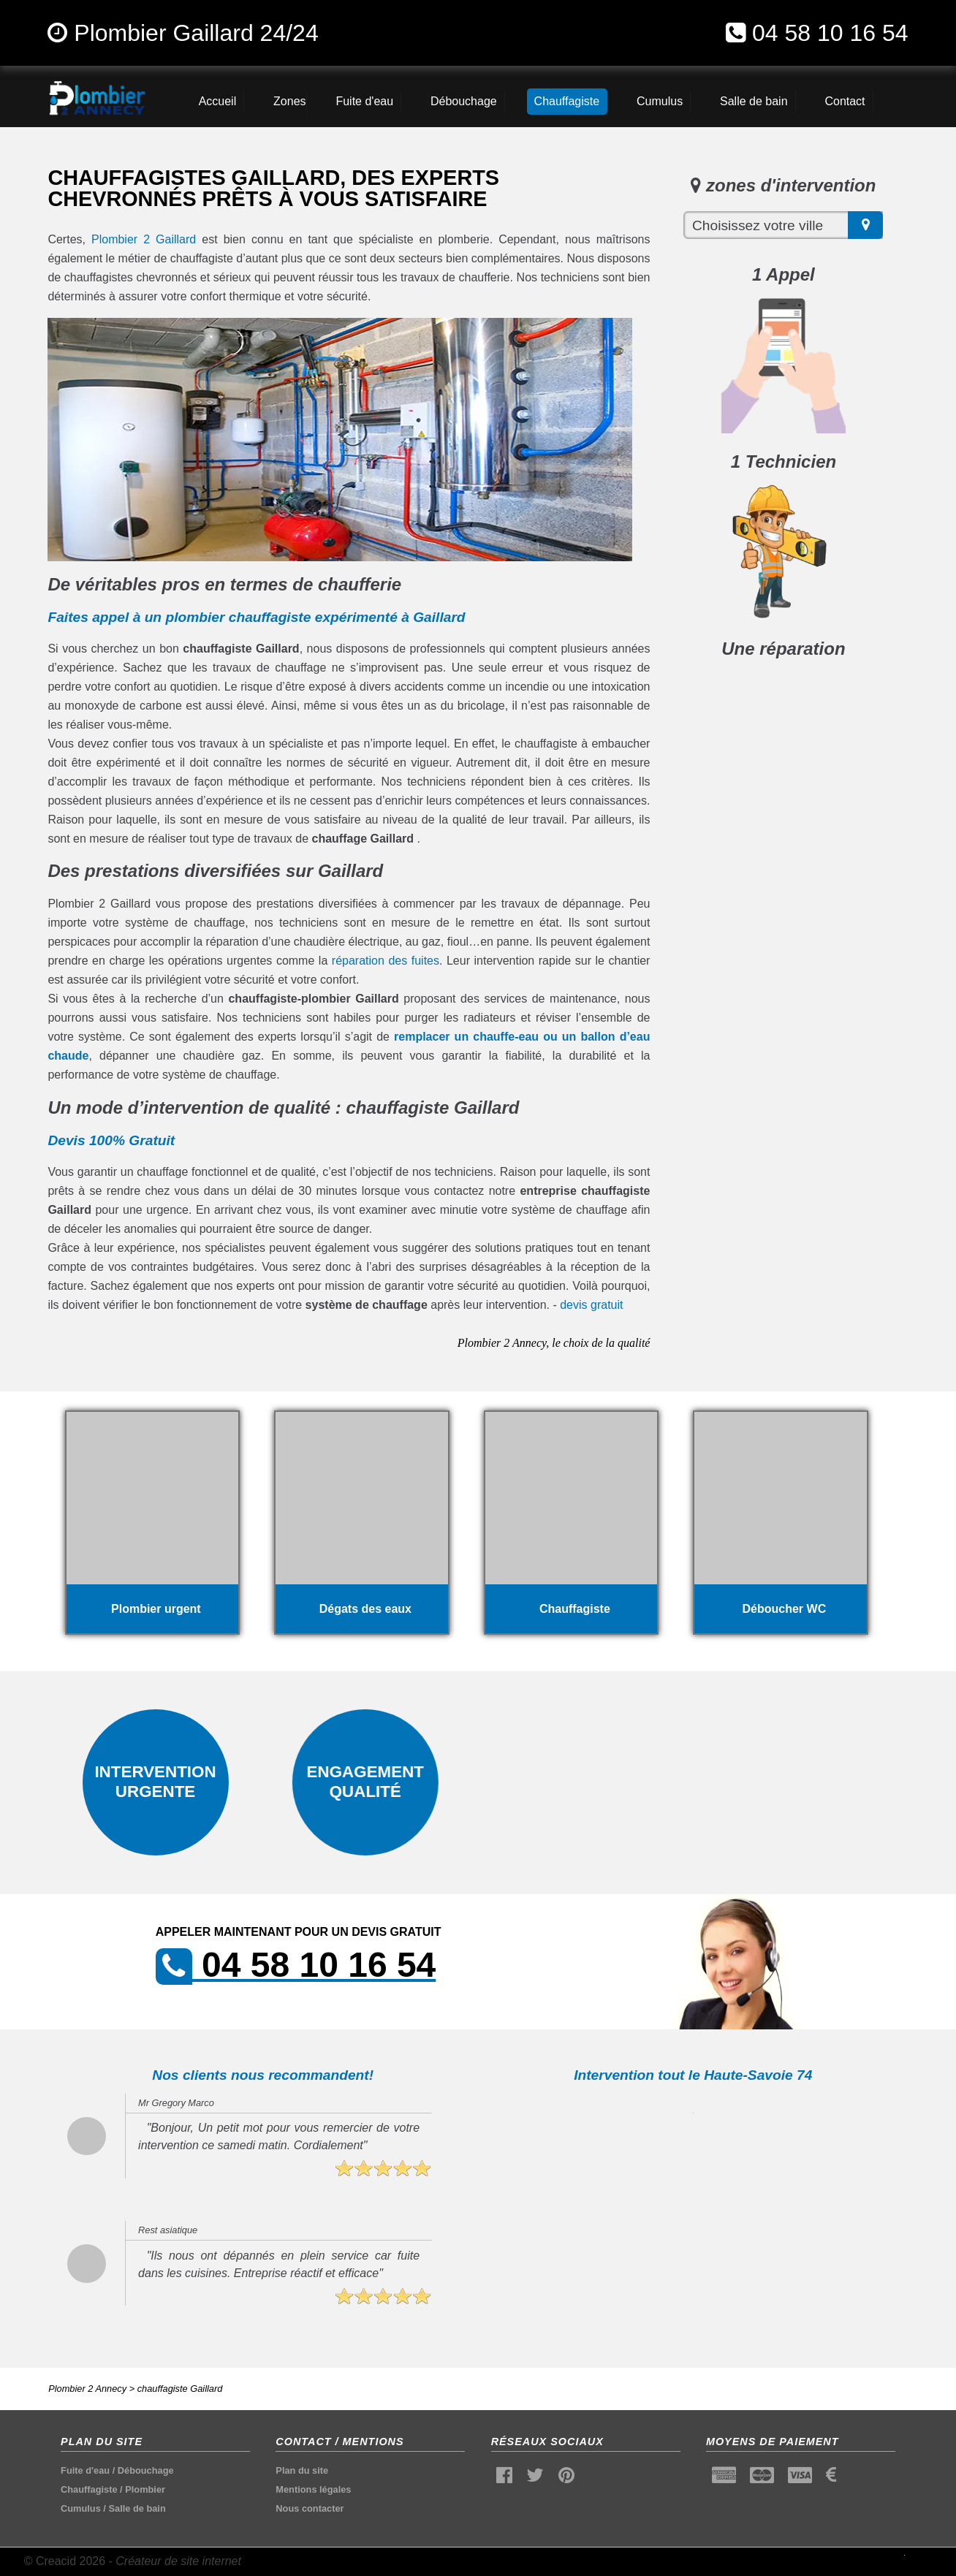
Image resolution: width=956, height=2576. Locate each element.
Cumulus (81, 2508)
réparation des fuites (385, 960)
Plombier (145, 2489)
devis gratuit (591, 1305)
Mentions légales (313, 2489)
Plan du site (302, 2470)
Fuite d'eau (85, 2470)
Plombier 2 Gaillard (143, 239)
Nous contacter (310, 2508)
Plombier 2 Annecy (87, 2388)
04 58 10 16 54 (830, 33)
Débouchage (146, 2470)
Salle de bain (136, 2508)
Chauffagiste (89, 2489)
